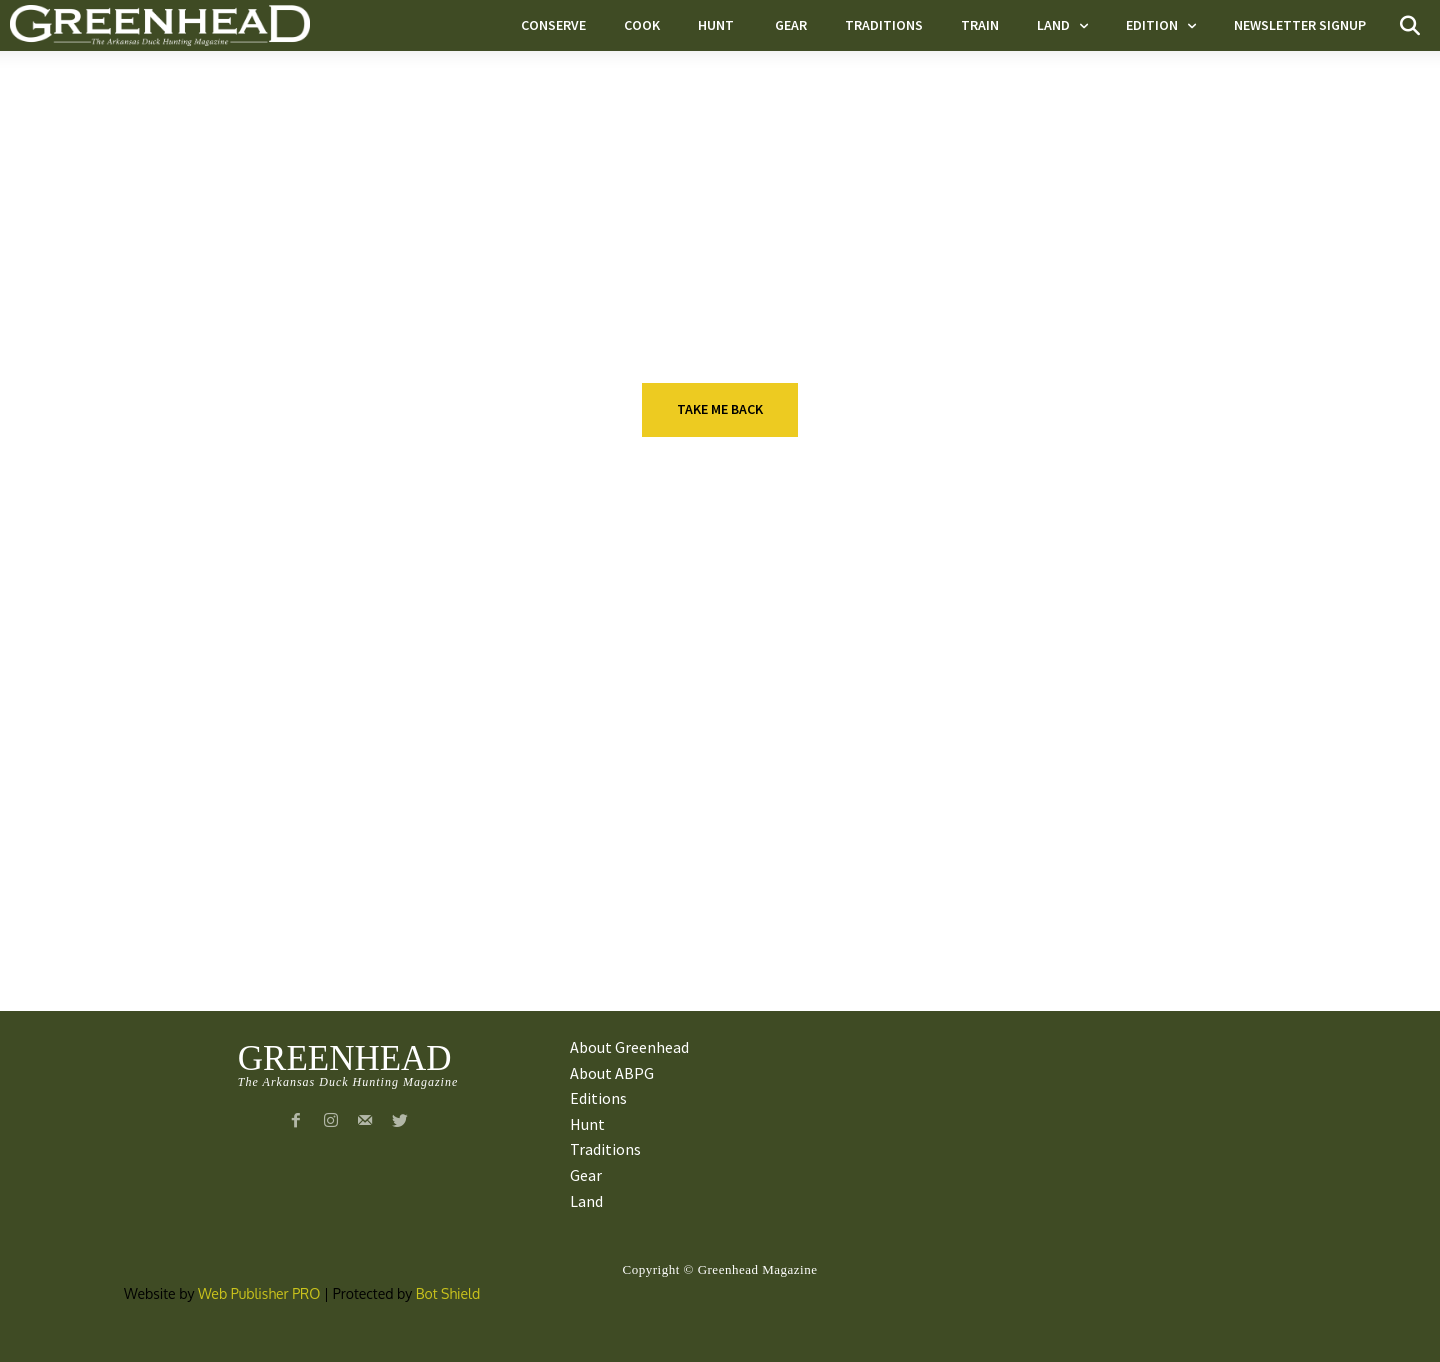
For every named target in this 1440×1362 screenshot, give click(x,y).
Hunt (290, 729)
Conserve (307, 867)
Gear (688, 867)
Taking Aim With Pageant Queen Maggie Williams (364, 769)
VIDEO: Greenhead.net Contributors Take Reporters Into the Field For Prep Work (1179, 919)
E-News (696, 729)
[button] (1410, 26)
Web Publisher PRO (259, 1293)
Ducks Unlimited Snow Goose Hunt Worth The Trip (381, 907)
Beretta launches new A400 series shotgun (775, 769)
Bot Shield (448, 1293)
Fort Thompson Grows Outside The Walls (754, 907)
